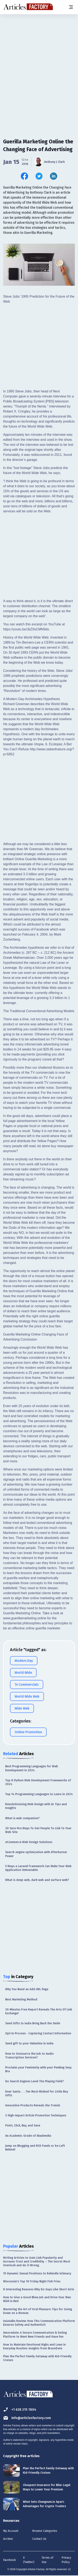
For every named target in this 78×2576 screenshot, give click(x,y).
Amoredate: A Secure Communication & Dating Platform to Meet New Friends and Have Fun (35, 2334)
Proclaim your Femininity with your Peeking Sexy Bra (38, 2069)
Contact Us (39, 2539)
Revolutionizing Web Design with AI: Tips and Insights (36, 1806)
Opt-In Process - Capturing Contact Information (38, 2033)
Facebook (9, 2560)
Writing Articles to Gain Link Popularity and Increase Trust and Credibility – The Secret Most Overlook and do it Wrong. (36, 2261)
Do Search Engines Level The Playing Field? (34, 2081)
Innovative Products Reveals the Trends (32, 2105)
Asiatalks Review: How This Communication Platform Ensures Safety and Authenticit (39, 2323)
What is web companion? (22, 1818)
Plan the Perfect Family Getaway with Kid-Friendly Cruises (37, 2358)
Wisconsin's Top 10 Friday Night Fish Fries (31, 2281)
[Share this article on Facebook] (24, 176)
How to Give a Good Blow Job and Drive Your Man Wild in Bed (37, 2299)
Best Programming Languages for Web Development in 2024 (31, 1768)
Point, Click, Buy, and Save (22, 2125)
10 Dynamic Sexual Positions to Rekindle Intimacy (37, 2273)
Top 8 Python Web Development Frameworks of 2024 (38, 1782)
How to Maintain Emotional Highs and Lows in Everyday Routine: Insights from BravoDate (34, 2346)
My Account (10, 2531)
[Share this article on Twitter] (39, 176)
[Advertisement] (39, 57)
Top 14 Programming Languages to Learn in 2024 (39, 1794)
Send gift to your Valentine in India (29, 2043)
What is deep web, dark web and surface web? (37, 1880)
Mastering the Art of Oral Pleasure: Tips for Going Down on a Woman (37, 2311)
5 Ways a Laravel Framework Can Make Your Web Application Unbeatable (38, 1868)
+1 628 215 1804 (19, 2409)
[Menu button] (71, 7)
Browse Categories (44, 2531)
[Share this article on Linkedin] (53, 176)
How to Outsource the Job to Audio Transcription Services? (29, 2055)
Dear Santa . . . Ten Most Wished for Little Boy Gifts (36, 2093)
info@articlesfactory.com (27, 2417)
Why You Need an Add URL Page (26, 1989)
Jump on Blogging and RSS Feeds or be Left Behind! (35, 2147)
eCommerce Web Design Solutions (28, 1842)
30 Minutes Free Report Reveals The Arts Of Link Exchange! (38, 2011)
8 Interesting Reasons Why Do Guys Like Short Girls (38, 2289)
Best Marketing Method (21, 1999)
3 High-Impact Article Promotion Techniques (35, 2115)
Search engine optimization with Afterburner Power (36, 1854)
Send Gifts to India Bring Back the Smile (32, 2023)
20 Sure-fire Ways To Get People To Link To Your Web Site (38, 1830)
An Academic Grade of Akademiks (28, 2136)
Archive (8, 2539)
